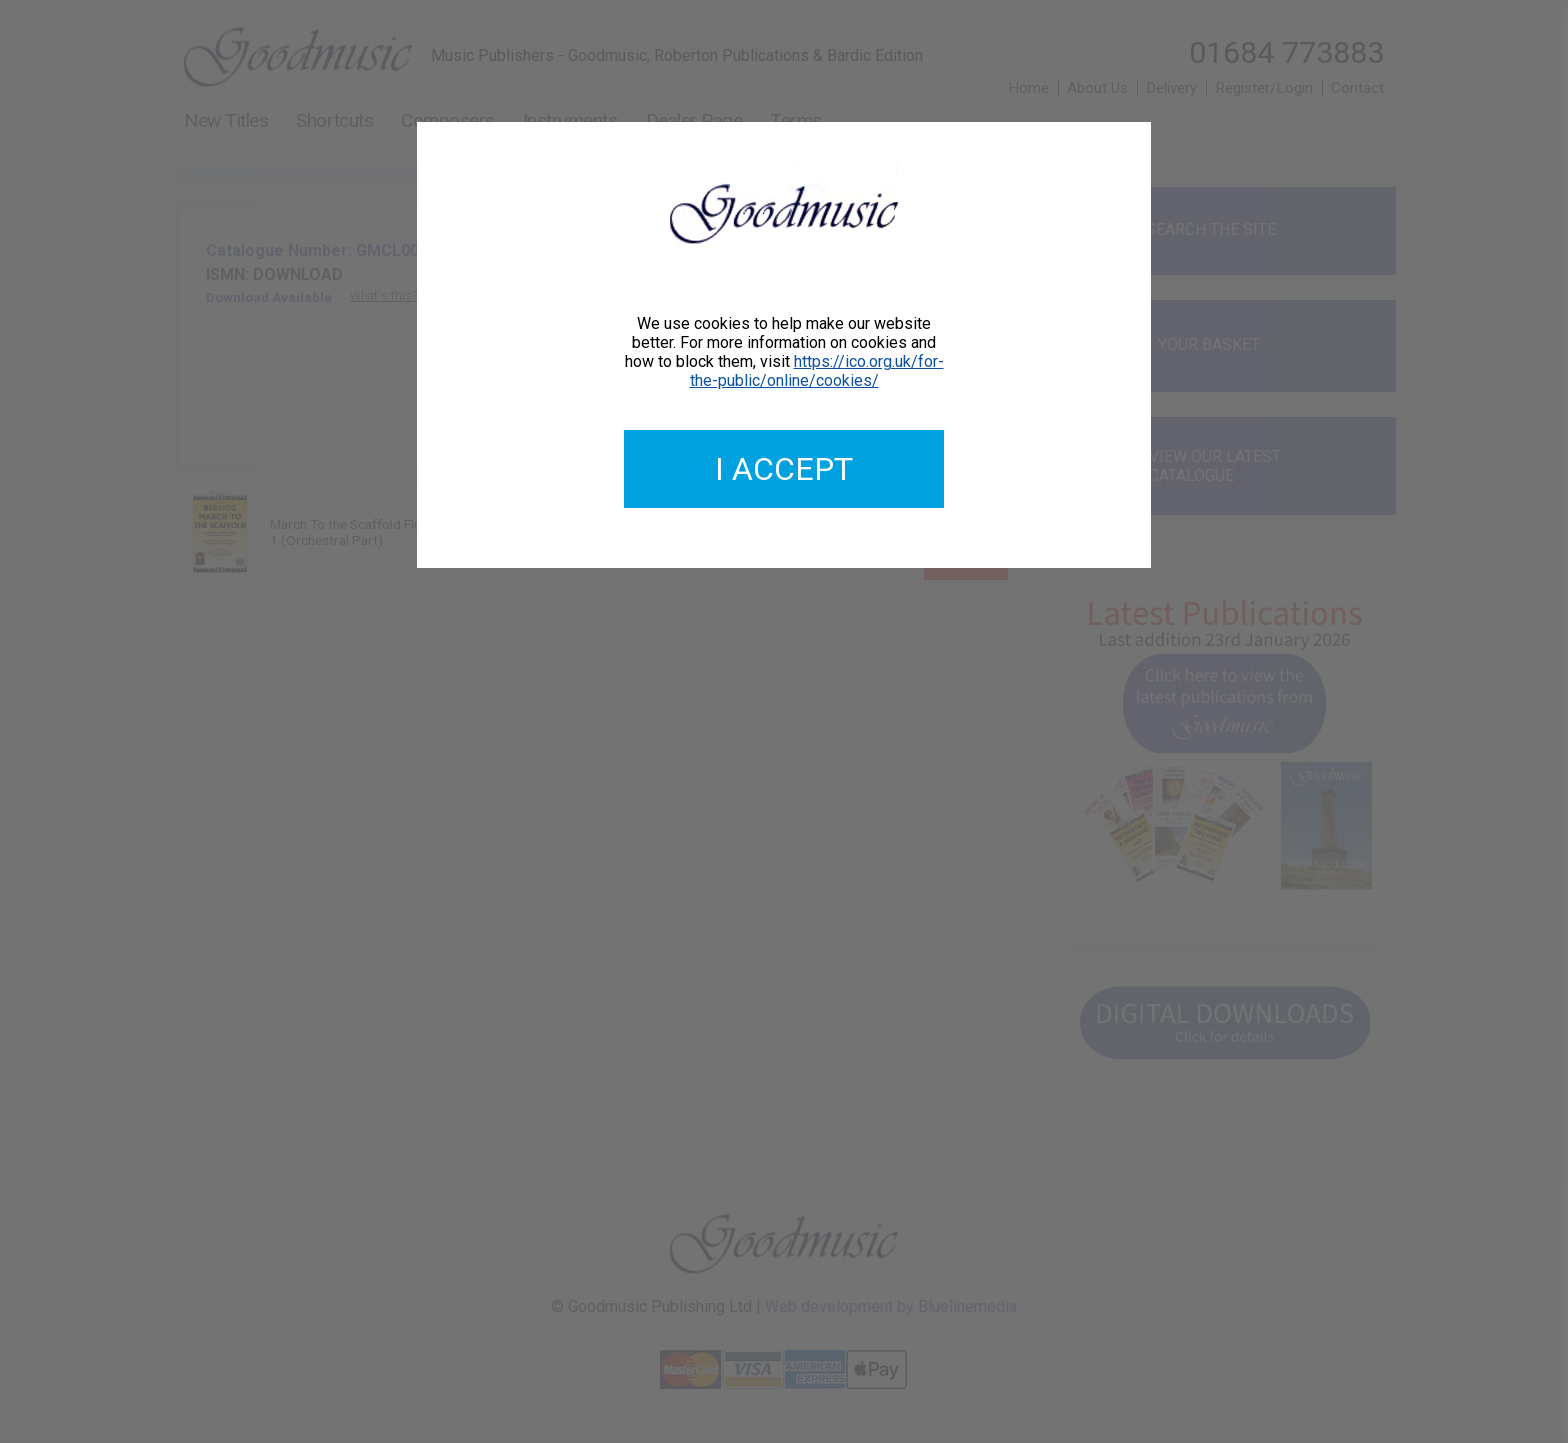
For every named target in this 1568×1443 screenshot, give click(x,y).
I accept (784, 469)
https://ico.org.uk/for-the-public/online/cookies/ (817, 371)
